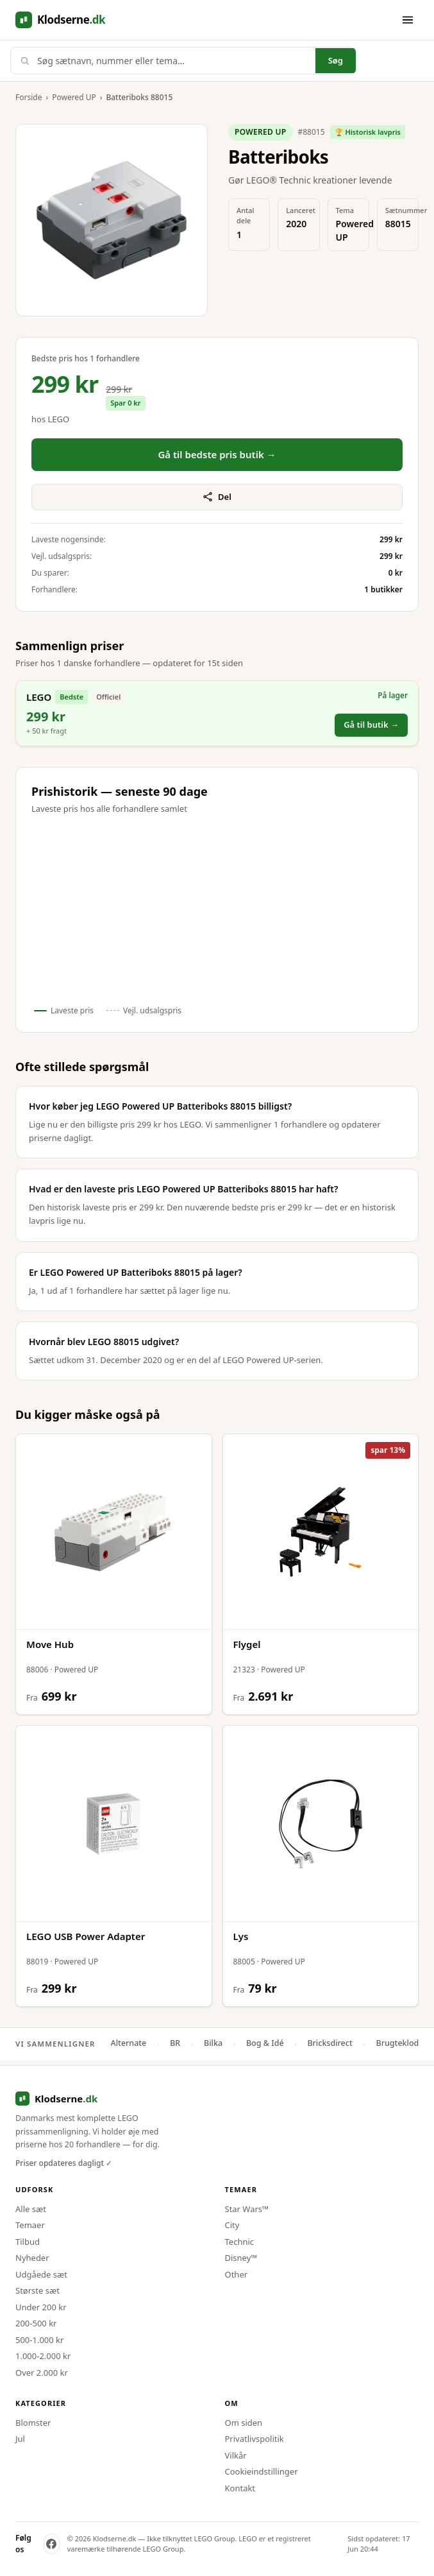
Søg (335, 60)
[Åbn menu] (408, 20)
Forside (28, 97)
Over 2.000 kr (41, 2372)
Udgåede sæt (41, 2274)
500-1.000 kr (39, 2340)
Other (236, 2274)
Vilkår (236, 2455)
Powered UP (74, 97)
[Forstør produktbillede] (111, 220)
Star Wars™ (247, 2209)
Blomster (33, 2422)
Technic (240, 2241)
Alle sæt (30, 2209)
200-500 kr (36, 2323)
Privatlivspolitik (254, 2438)
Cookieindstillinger (261, 2471)
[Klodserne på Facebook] (52, 2544)
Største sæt (37, 2290)
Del (217, 496)
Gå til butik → (371, 724)
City (232, 2225)
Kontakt (240, 2488)
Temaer (30, 2225)
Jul (20, 2438)
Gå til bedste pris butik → (217, 454)
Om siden (244, 2422)
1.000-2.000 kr (43, 2356)
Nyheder (32, 2257)
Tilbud (27, 2241)
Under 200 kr (41, 2307)
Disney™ (241, 2257)
